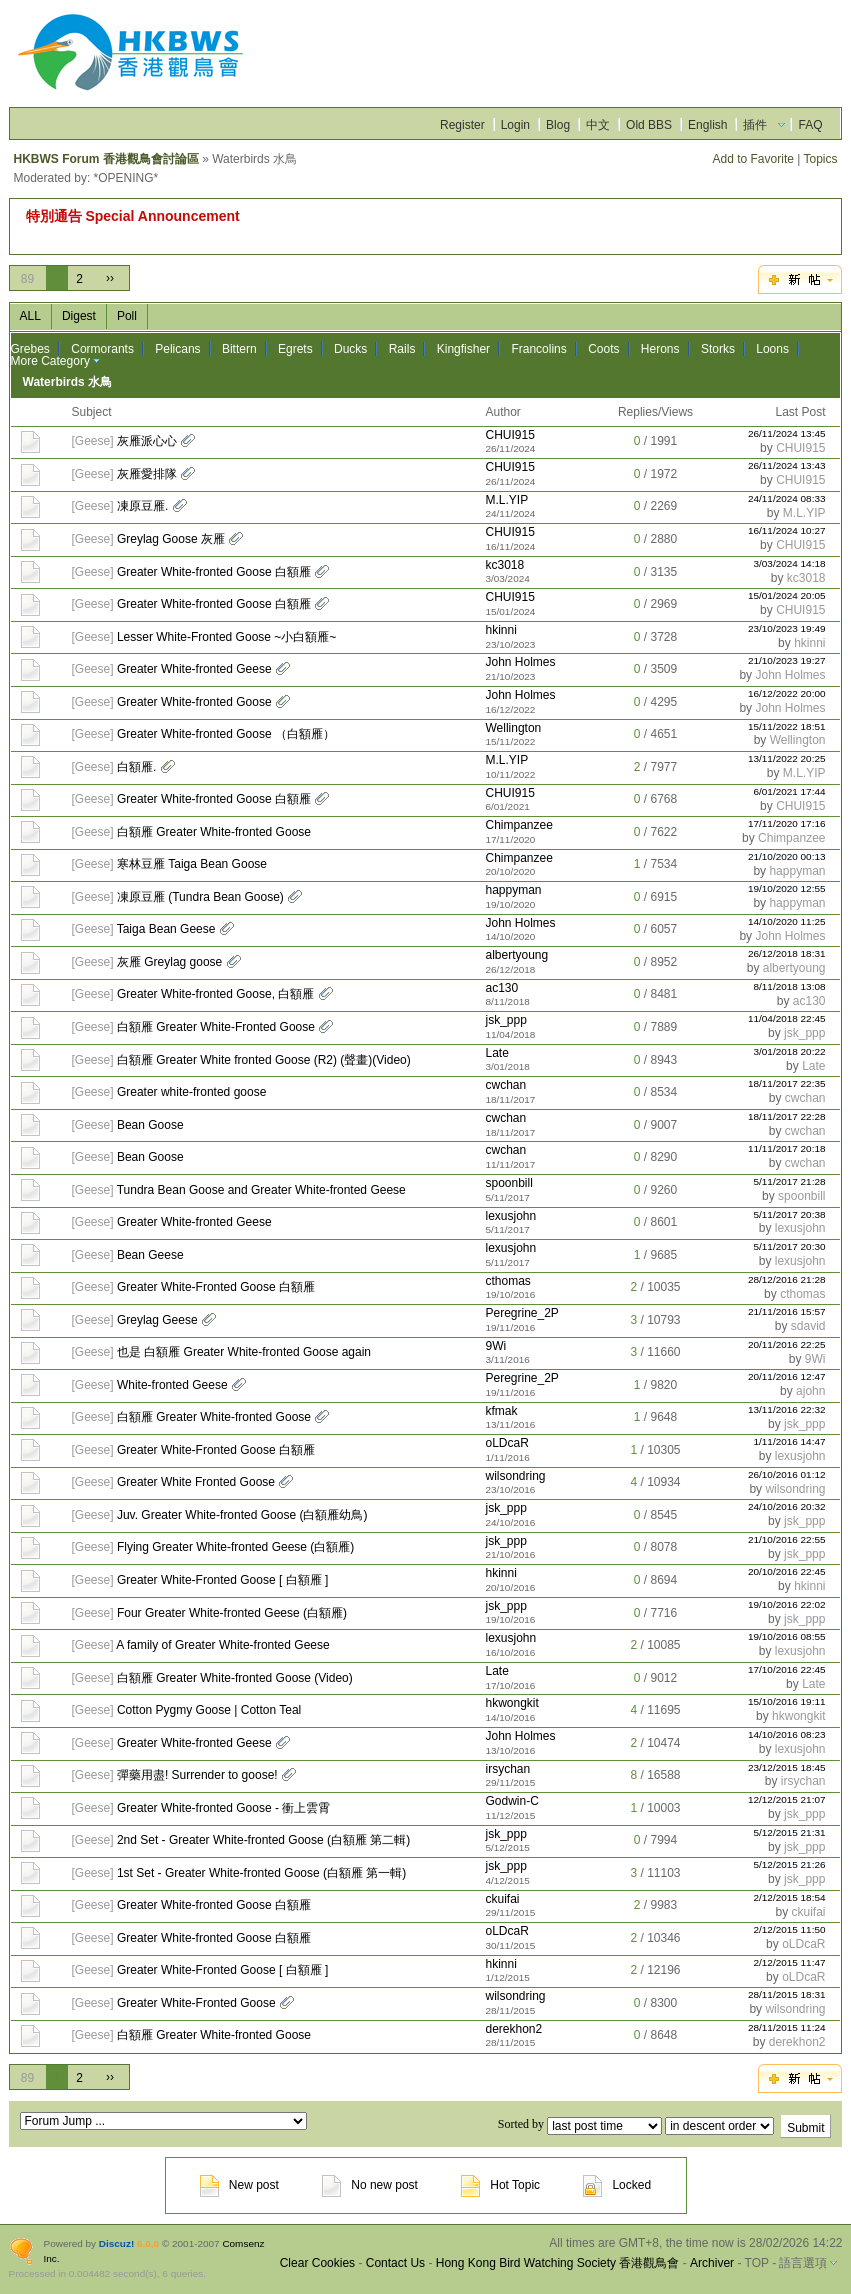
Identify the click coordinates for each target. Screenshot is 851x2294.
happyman (797, 871)
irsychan (507, 1769)
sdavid (808, 1326)
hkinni (500, 630)
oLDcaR (506, 1443)
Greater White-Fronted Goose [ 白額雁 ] (222, 1580)
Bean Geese (150, 1255)
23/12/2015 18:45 (787, 1767)
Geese (92, 441)
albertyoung (516, 955)
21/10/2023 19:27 (787, 660)
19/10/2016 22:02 (787, 1604)
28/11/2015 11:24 (787, 2027)
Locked (617, 2185)
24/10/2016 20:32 (787, 1506)
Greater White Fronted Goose (196, 1482)
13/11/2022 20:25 (787, 758)
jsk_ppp (505, 1020)
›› (110, 278)
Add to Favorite (753, 159)
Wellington (513, 728)
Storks (718, 349)
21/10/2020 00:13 (787, 856)
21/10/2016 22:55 (787, 1539)
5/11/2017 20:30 (790, 1246)
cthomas (507, 1281)
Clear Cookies (317, 2263)
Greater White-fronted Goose (194, 702)
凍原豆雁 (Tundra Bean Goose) (200, 897)
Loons (772, 349)
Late (496, 1053)
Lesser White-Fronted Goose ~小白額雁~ (226, 637)
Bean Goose (150, 1125)
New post (239, 2185)
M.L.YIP (506, 500)
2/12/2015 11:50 (790, 1929)
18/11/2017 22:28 (787, 1116)
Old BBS (649, 125)
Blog (558, 125)
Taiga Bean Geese (166, 929)
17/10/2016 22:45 (787, 1669)
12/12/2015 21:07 (787, 1799)
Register (462, 125)
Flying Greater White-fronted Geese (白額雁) (235, 1547)
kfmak (501, 1411)
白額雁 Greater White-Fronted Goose (216, 1027)
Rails (402, 349)
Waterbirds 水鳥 (68, 382)
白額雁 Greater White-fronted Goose (214, 832)
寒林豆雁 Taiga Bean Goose (192, 864)
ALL (30, 316)
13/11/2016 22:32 (787, 1409)
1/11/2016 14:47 (790, 1441)
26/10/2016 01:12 (787, 1474)
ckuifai (502, 1899)
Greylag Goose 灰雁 (171, 539)
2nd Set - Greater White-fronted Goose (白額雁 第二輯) (263, 1840)
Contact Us (395, 2263)
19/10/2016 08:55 (787, 1636)
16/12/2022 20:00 (787, 693)
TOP (757, 2263)
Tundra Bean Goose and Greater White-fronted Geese (261, 1190)
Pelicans (177, 349)
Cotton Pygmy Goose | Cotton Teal (209, 1710)
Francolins (538, 349)
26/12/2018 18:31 (787, 953)
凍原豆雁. (142, 506)
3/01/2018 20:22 (790, 1051)
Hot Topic (500, 2185)
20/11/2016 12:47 (787, 1376)
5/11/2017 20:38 (790, 1214)
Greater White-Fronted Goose (196, 2003)
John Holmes (520, 662)
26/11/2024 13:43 (787, 465)
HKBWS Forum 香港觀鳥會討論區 (106, 159)
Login (515, 125)
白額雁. (136, 767)
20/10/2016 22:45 (787, 1571)
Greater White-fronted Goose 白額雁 (214, 572)
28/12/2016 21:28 (787, 1279)
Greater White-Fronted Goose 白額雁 (216, 1287)
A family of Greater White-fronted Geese (222, 1645)
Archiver (712, 2263)
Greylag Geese (157, 1320)
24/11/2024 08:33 (787, 498)
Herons (660, 349)
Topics (820, 159)
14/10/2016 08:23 (787, 1734)
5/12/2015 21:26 (790, 1864)
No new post (370, 2185)
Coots (603, 349)
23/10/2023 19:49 (787, 628)
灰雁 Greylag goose (169, 962)
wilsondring (515, 1476)
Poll (127, 316)
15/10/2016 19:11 (787, 1701)
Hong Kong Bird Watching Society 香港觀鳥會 (558, 2263)
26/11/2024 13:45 (787, 433)
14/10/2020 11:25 (787, 921)
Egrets (295, 349)
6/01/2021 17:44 (790, 791)
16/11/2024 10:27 (787, 530)
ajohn (810, 1391)
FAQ (810, 125)
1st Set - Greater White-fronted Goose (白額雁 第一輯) (261, 1873)
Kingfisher (463, 349)
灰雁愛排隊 (147, 474)
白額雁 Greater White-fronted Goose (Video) (235, 1678)
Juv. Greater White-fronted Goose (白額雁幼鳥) (242, 1515)
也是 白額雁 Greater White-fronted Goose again (244, 1352)
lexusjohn (510, 1216)
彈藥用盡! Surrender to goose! (197, 1775)
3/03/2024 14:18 (790, 563)
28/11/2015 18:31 (787, 1994)
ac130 (501, 988)
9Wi (495, 1346)
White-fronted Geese (172, 1385)
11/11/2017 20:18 (787, 1148)
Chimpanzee (518, 825)
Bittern (239, 349)
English (707, 125)
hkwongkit (511, 1703)
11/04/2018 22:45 (787, 1018)
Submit (805, 2128)
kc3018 (504, 565)
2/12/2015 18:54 (790, 1897)
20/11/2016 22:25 (787, 1344)
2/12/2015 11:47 (790, 1962)
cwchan (505, 1085)
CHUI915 (509, 435)
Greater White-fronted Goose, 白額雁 (215, 994)
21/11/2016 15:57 (787, 1311)
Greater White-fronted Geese (194, 669)
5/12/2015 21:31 (790, 1832)
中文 (598, 125)
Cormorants (102, 349)
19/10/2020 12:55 (787, 888)
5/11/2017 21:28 (790, 1181)
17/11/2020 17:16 (787, 823)
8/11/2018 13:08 (790, 986)
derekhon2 (513, 2029)
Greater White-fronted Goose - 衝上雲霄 (223, 1808)
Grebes (30, 349)
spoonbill (508, 1183)
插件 (755, 125)
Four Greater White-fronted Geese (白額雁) (232, 1613)
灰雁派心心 (147, 441)
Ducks (350, 349)
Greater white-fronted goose (191, 1092)
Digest (79, 316)
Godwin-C (511, 1801)
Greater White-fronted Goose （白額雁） (226, 734)
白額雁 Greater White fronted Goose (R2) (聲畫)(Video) (264, 1060)
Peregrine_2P (521, 1313)
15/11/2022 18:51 (787, 726)
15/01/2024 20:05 (787, 595)
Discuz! (116, 2243)
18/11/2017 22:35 (787, 1083)
